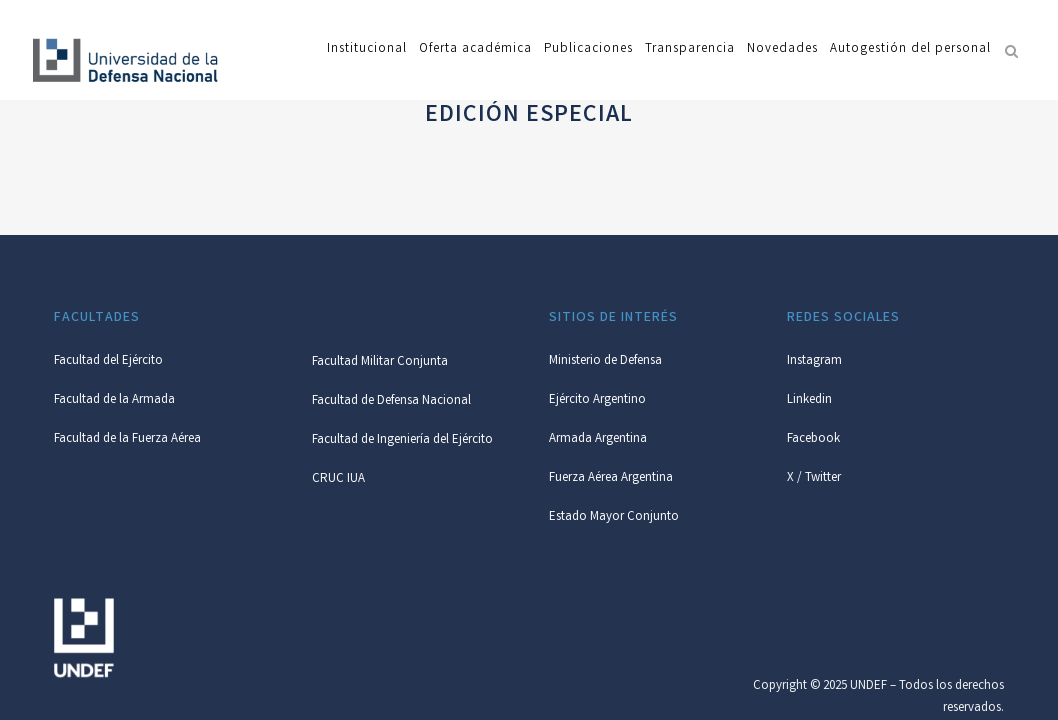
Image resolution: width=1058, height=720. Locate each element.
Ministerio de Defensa (605, 361)
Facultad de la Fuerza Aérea (127, 439)
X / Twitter (814, 478)
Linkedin (809, 400)
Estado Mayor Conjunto (614, 517)
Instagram (814, 361)
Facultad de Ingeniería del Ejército (402, 440)
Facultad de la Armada (114, 400)
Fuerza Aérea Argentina (611, 478)
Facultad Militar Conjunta (380, 362)
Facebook (813, 439)
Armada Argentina (598, 439)
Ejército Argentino (597, 400)
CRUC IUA (338, 479)
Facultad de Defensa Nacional (391, 401)
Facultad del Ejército (108, 361)
